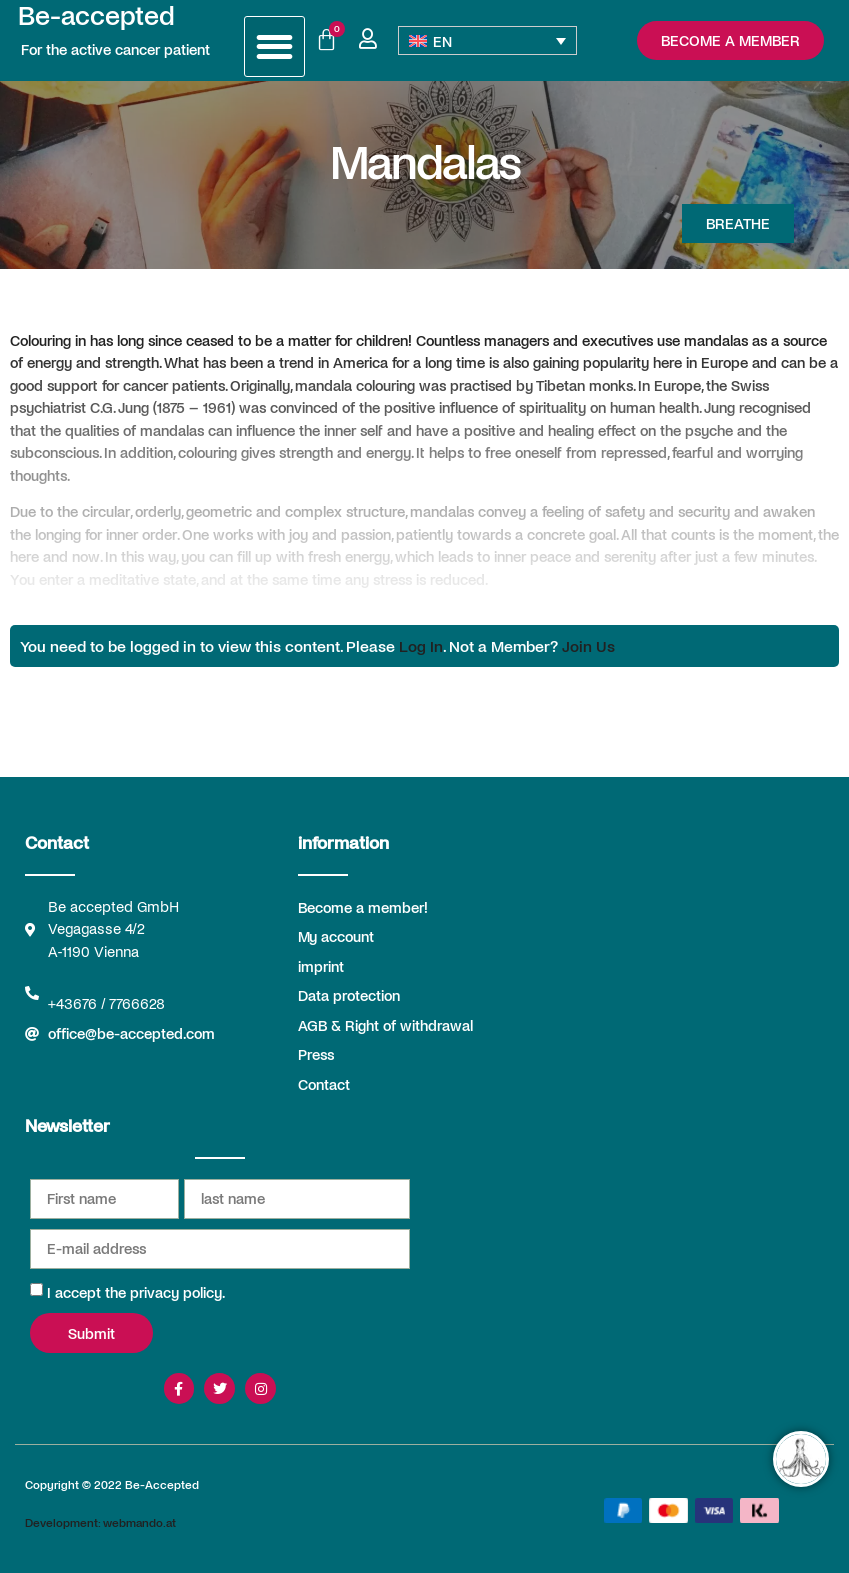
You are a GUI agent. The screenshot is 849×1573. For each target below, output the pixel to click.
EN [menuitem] (442, 41)
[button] (274, 46)
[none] (487, 40)
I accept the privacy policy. (136, 1292)
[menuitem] (487, 40)
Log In (421, 645)
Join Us (588, 645)
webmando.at (139, 1522)
